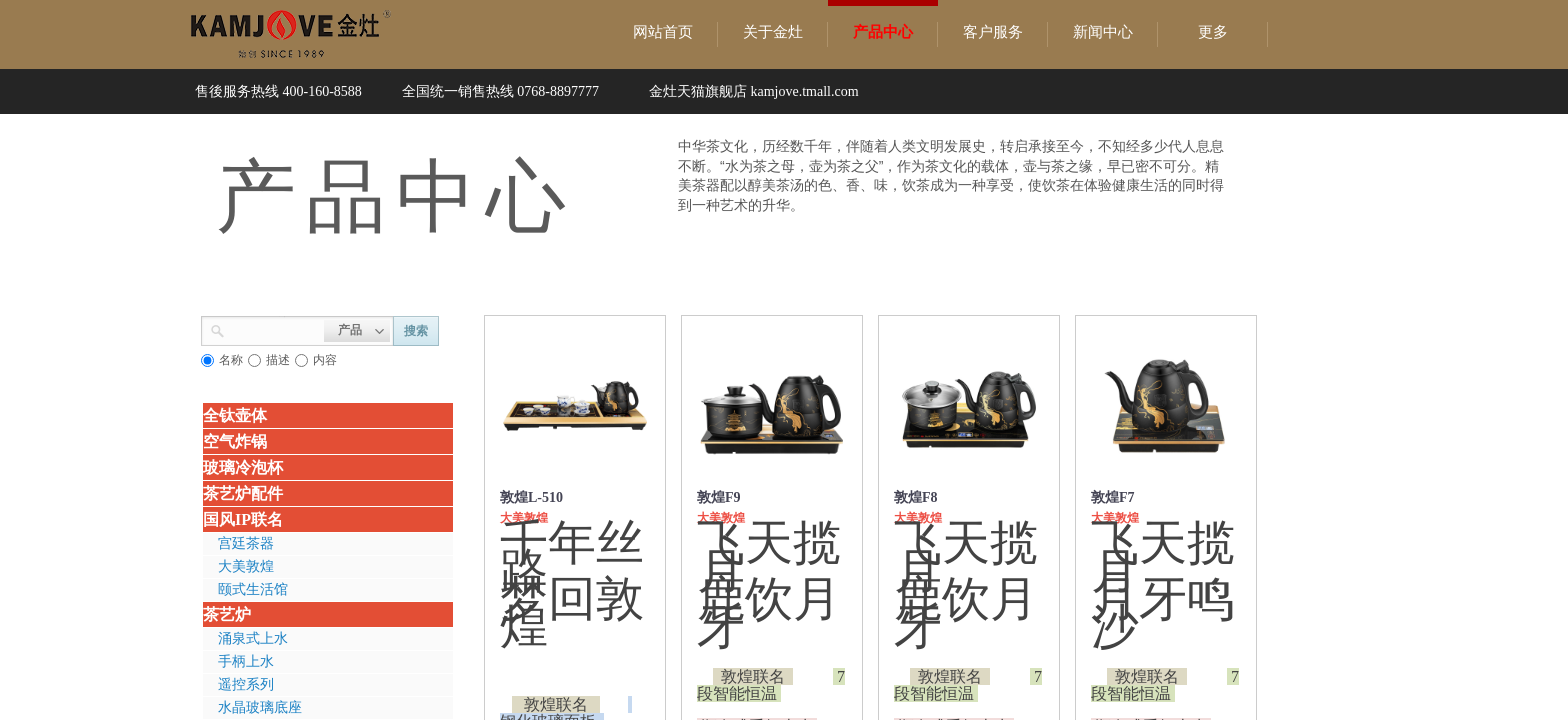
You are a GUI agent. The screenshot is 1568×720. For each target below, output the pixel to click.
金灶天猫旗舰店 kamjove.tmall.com (754, 91)
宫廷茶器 (246, 543)
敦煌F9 (719, 497)
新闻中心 (1103, 32)
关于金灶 (773, 32)
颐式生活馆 (253, 589)
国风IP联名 (243, 519)
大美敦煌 (246, 566)
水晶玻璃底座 (260, 707)
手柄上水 (246, 661)
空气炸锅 (235, 441)
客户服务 (993, 32)
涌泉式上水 (253, 638)
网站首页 (663, 32)
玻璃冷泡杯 (243, 467)
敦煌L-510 (531, 497)
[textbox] (274, 329)
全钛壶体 (235, 415)
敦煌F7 (1113, 497)
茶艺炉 (227, 614)
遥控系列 (246, 684)
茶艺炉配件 (243, 493)
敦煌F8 (916, 497)
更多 (1213, 32)
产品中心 (883, 32)
